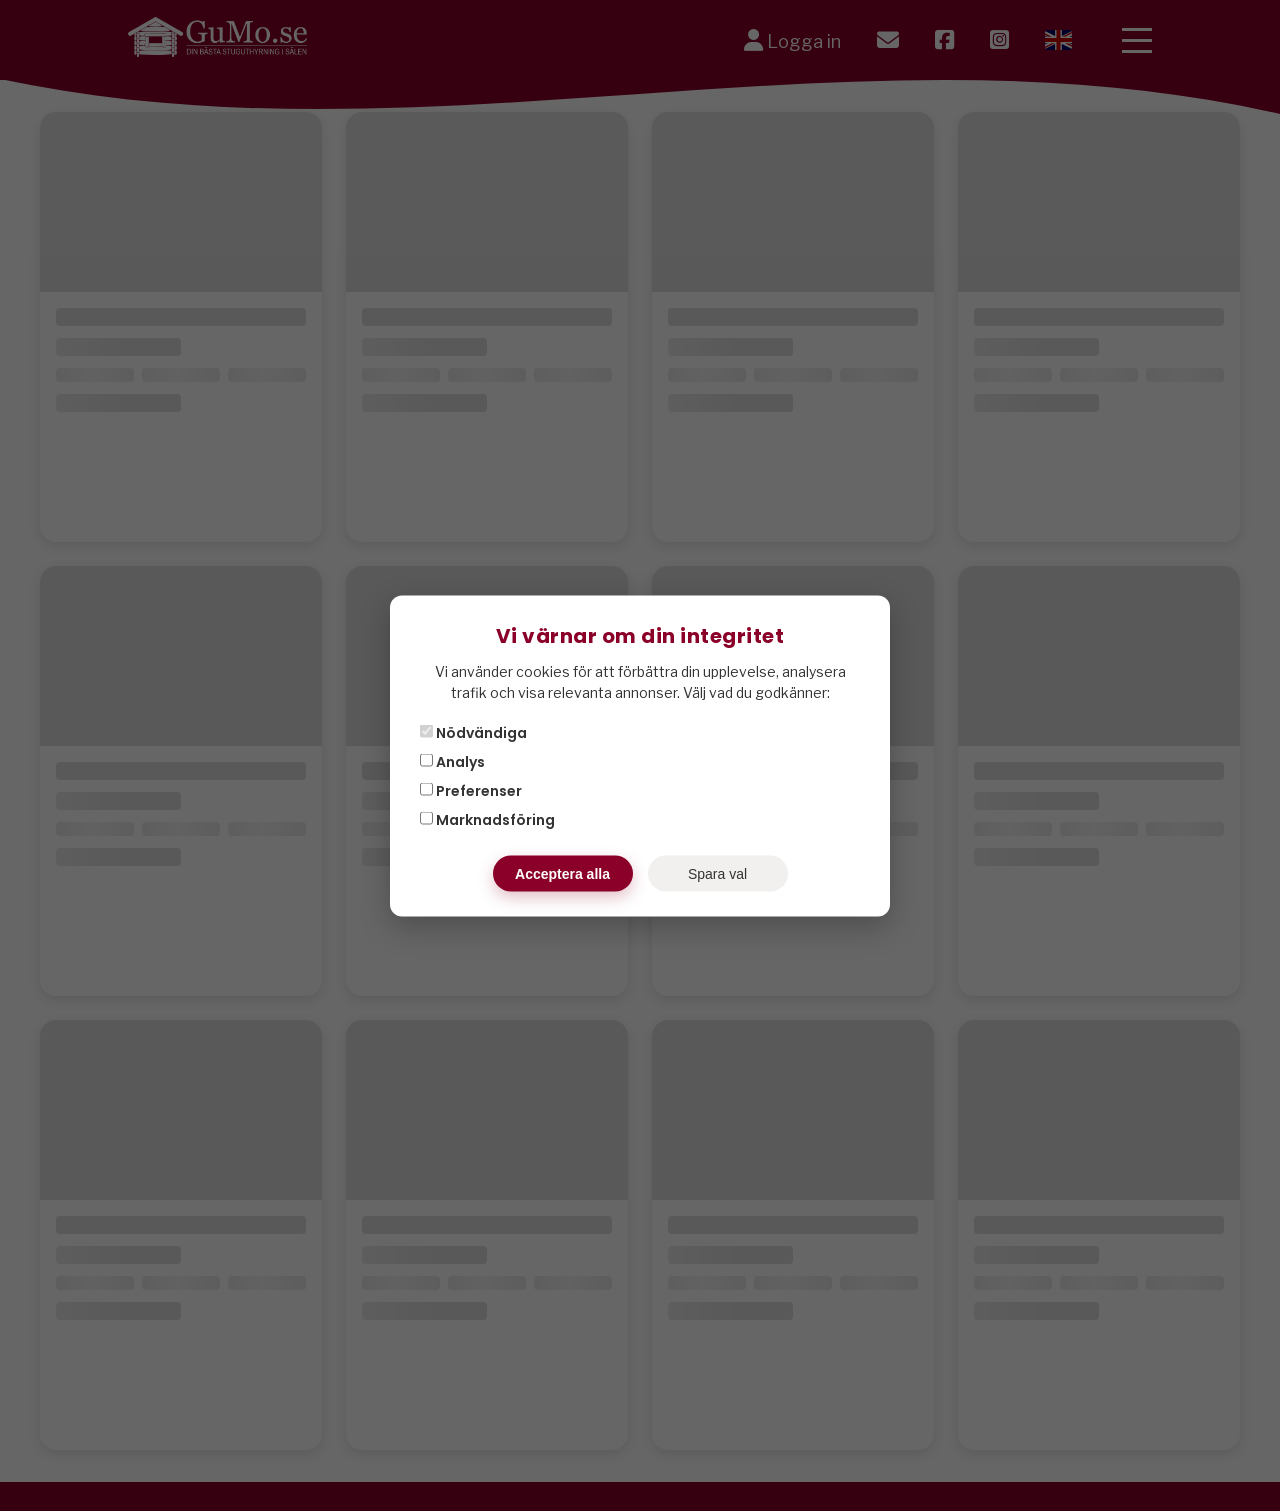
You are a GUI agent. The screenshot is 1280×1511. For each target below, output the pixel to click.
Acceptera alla (562, 873)
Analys (452, 761)
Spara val (717, 873)
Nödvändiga (473, 732)
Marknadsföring (487, 819)
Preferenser (471, 790)
